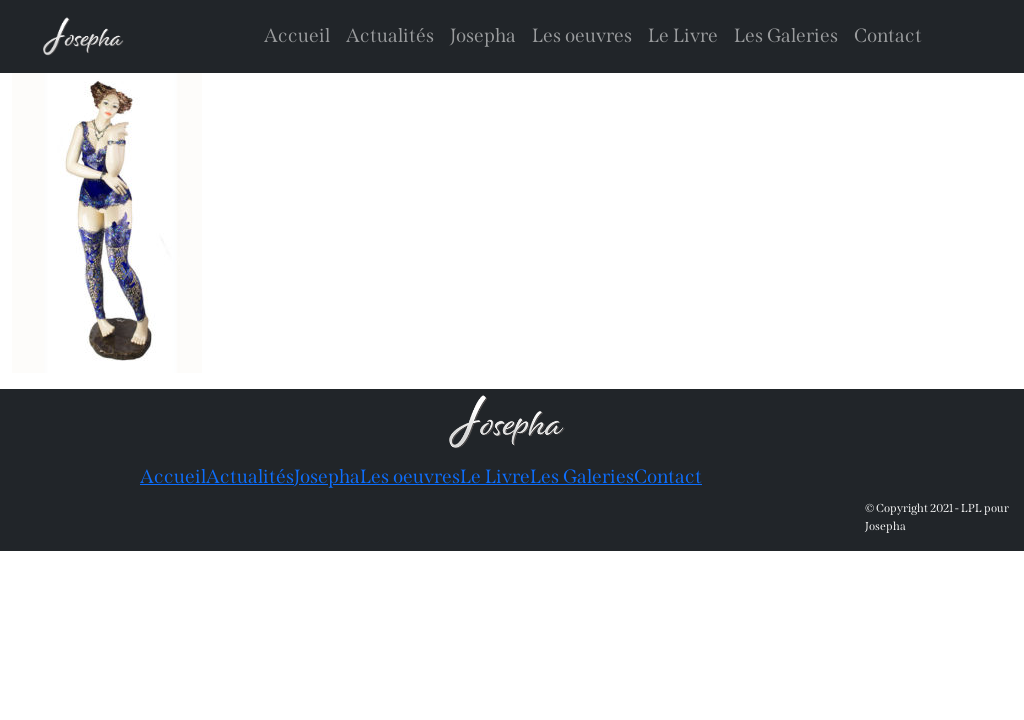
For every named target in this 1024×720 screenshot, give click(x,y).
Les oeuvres (582, 35)
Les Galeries (786, 35)
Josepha (483, 35)
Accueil (297, 35)
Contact (888, 35)
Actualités (390, 35)
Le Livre (683, 35)
